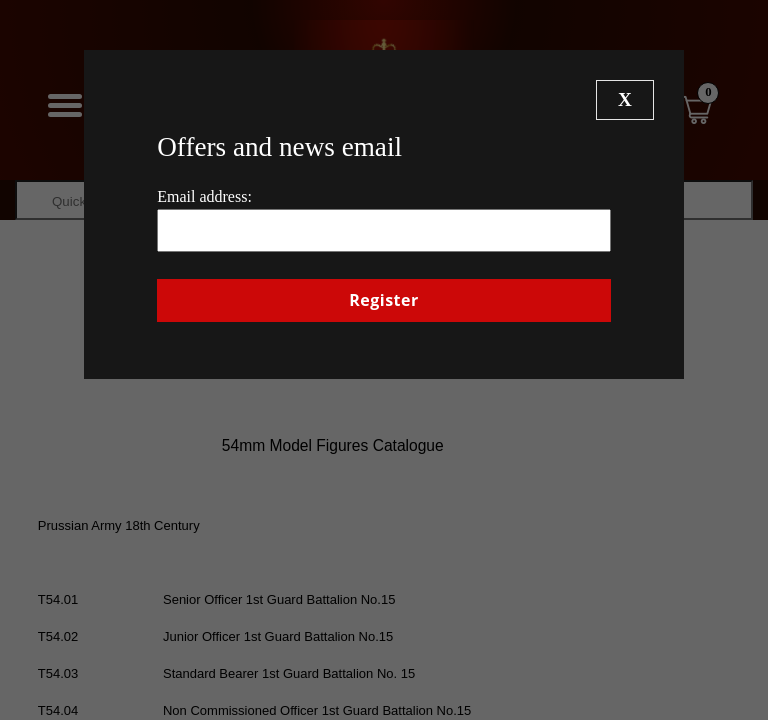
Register (384, 300)
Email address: (204, 196)
